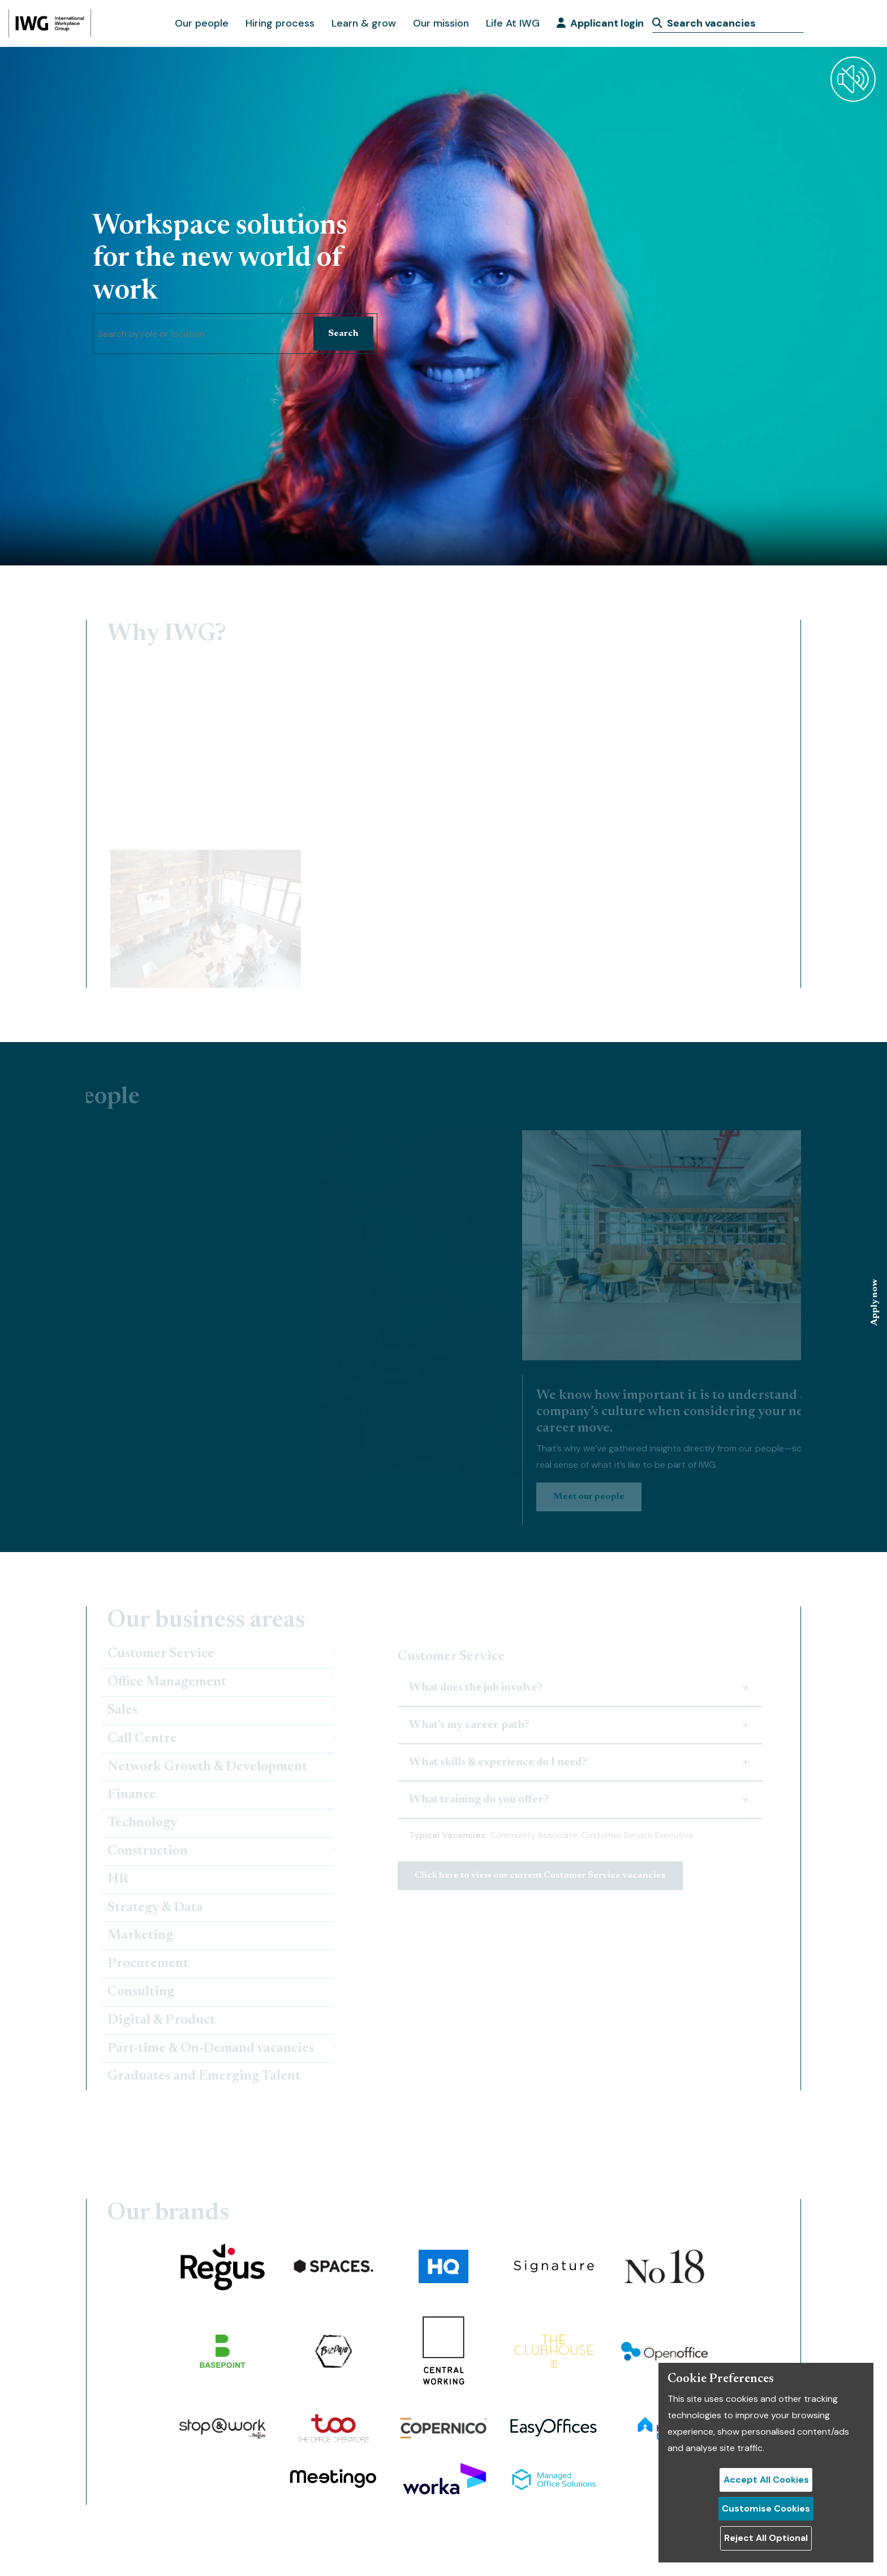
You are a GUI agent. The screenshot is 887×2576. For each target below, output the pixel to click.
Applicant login (600, 23)
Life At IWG (513, 23)
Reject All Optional (766, 2538)
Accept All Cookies (766, 2480)
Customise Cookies (766, 2508)
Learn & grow (363, 23)
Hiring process (280, 23)
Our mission (441, 23)
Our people (202, 23)
